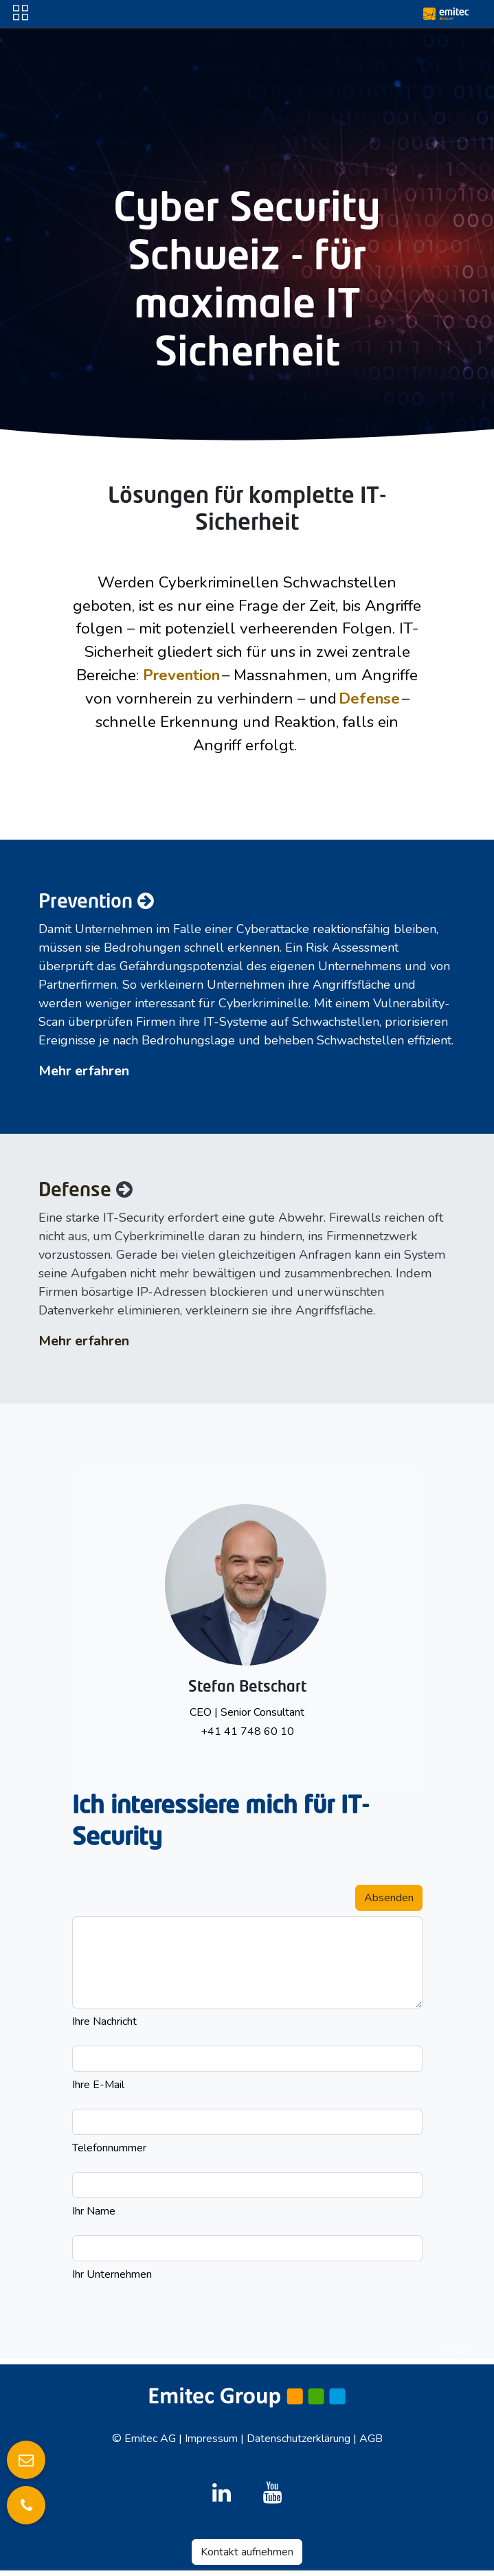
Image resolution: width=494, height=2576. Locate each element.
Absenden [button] (389, 1897)
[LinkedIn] (221, 2493)
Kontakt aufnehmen (247, 2552)
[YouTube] (273, 2493)
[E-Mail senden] (26, 2460)
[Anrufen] (26, 2505)
